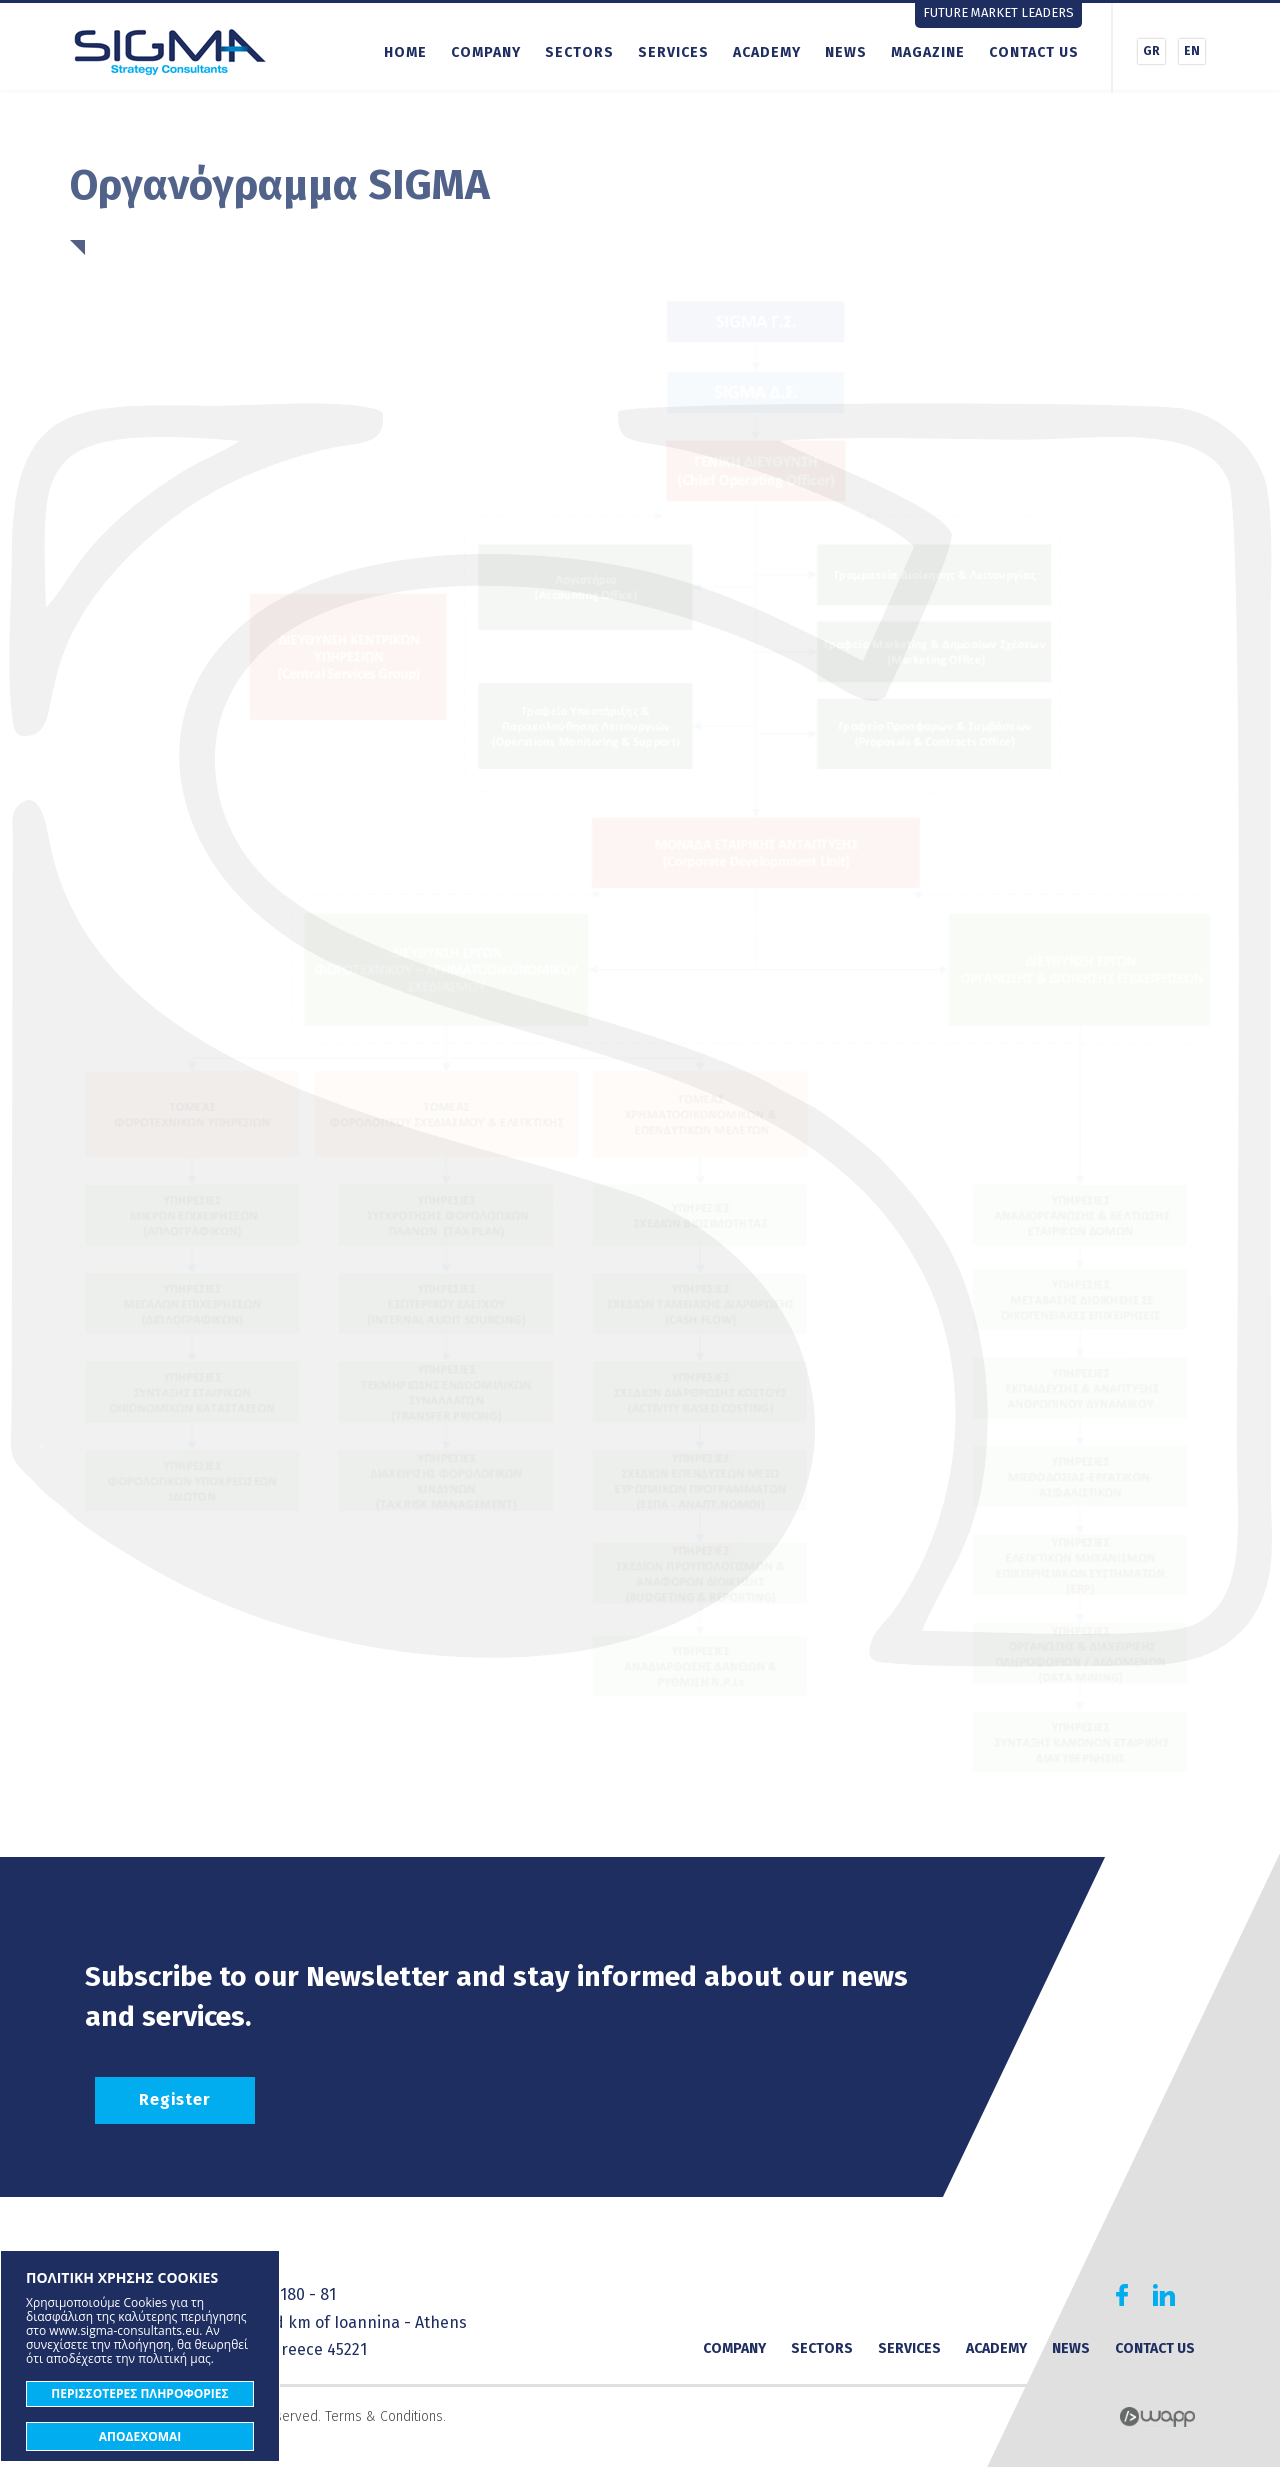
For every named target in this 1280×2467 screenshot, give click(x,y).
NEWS (846, 52)
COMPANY (486, 52)
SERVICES (673, 52)
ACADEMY (767, 52)
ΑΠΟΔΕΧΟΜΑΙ (140, 2436)
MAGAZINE (928, 52)
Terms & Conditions (384, 2416)
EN (1192, 51)
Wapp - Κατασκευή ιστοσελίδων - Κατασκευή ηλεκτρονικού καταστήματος (1157, 2417)
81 (328, 2294)
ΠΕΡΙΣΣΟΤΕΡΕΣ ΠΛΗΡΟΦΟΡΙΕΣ (139, 2393)
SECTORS (579, 52)
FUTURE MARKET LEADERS (998, 12)
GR (1151, 51)
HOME (405, 52)
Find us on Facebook (1122, 2295)
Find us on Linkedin (1164, 2295)
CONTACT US (1034, 52)
